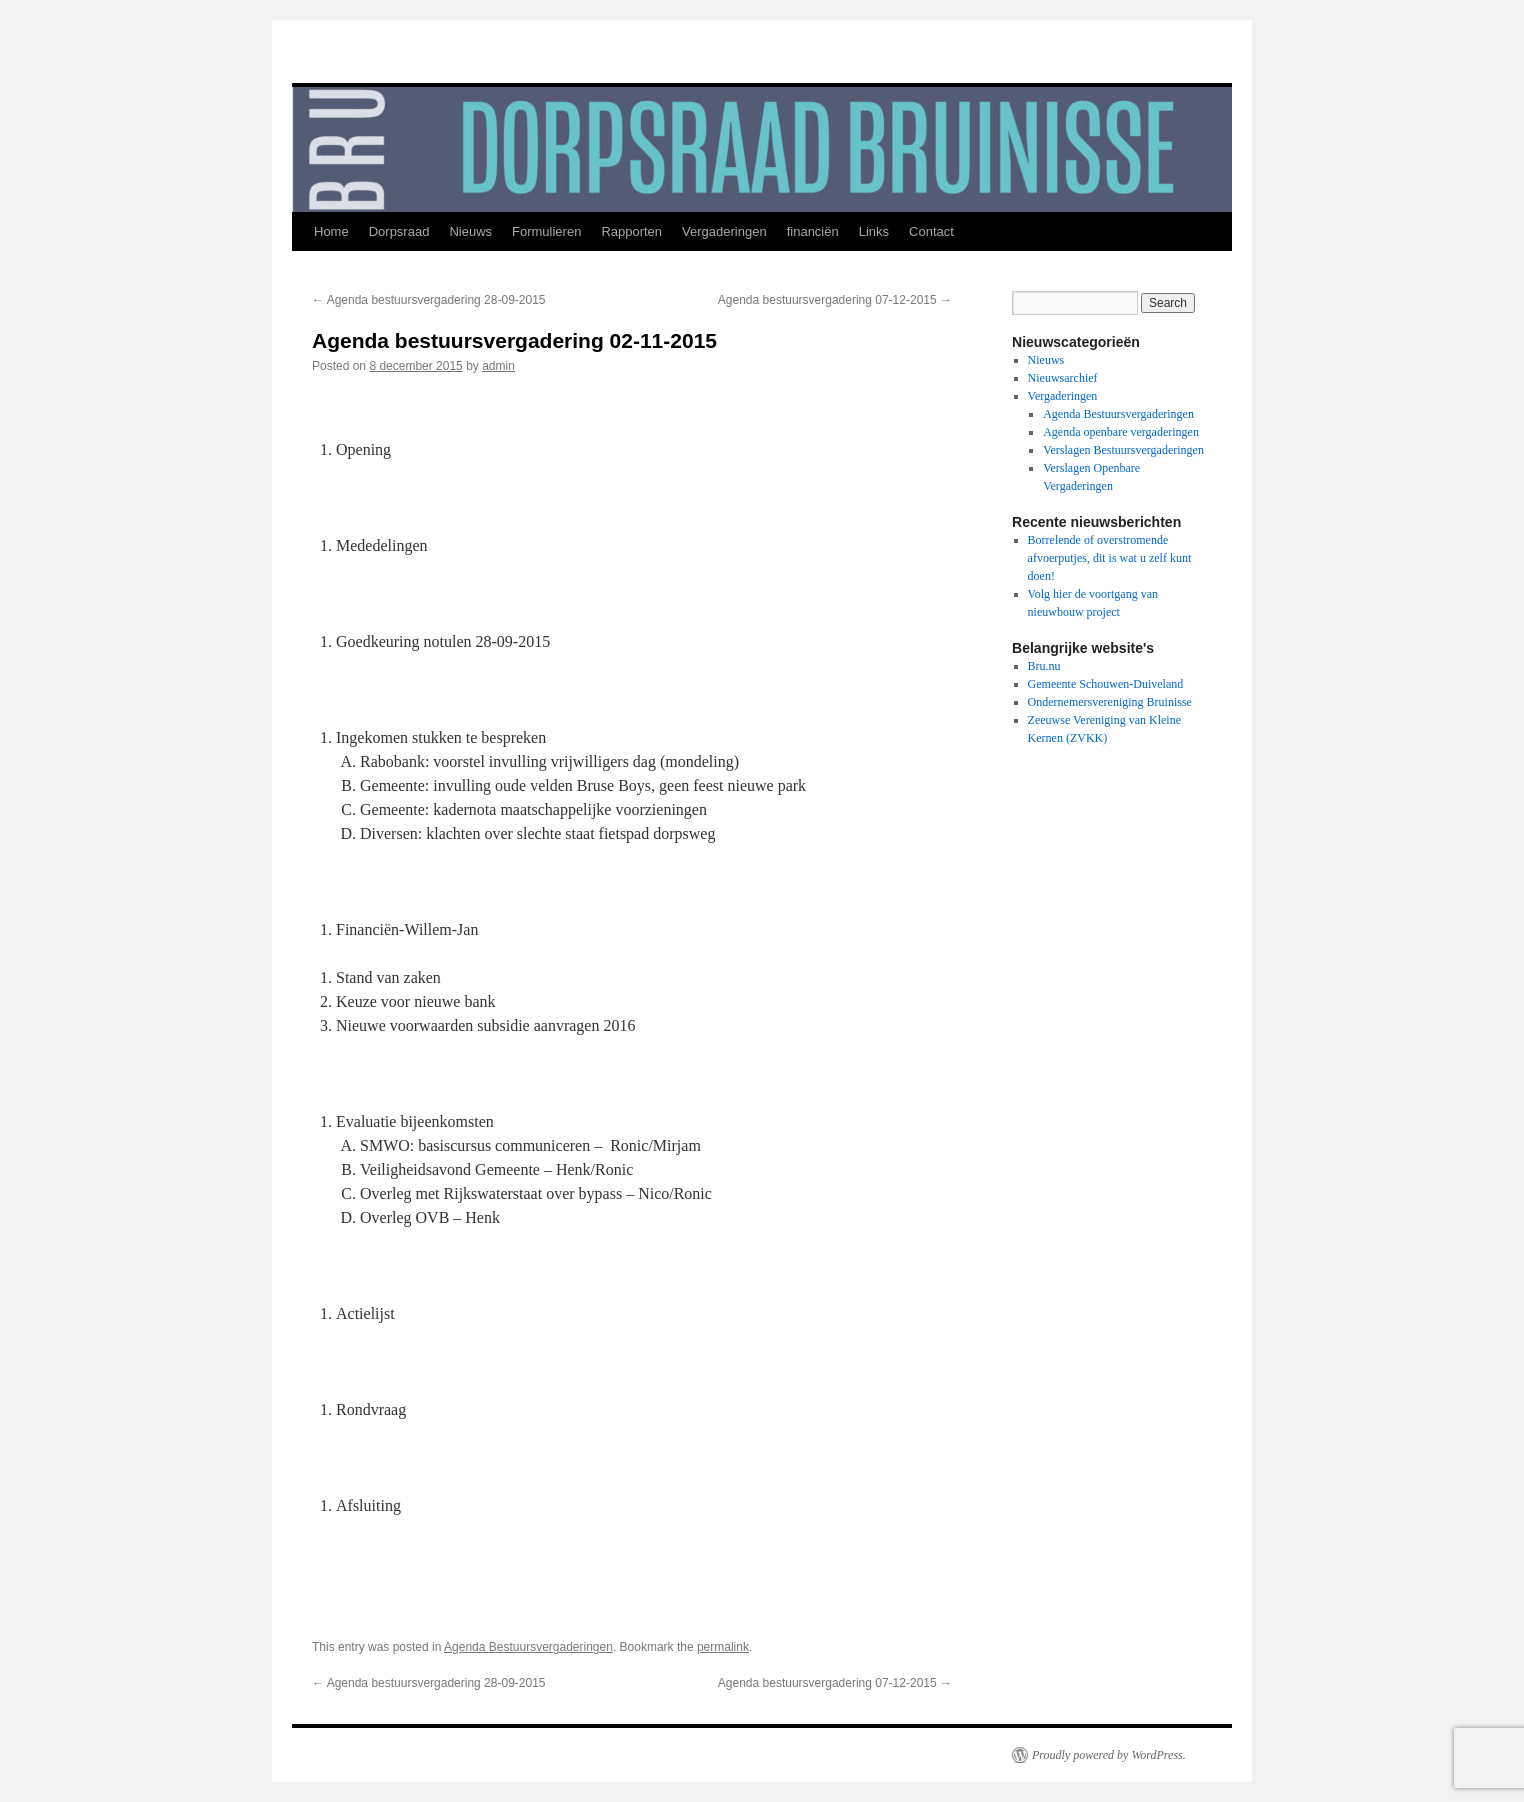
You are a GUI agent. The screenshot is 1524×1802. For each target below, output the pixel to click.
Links (874, 231)
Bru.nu (1044, 666)
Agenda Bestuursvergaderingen (528, 1647)
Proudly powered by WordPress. (1109, 1755)
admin (498, 366)
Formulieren (546, 231)
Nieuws (470, 231)
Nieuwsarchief (1063, 378)
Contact (931, 231)
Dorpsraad (399, 231)
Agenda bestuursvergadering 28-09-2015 (429, 300)
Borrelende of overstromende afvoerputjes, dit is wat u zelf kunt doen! (1110, 558)
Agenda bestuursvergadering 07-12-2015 (835, 300)
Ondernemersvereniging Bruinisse (1110, 702)
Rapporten (631, 231)
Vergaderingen (724, 231)
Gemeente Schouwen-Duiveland (1106, 684)
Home (331, 231)
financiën (813, 231)
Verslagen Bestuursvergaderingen (1123, 450)
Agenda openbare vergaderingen (1121, 432)
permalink (723, 1647)
